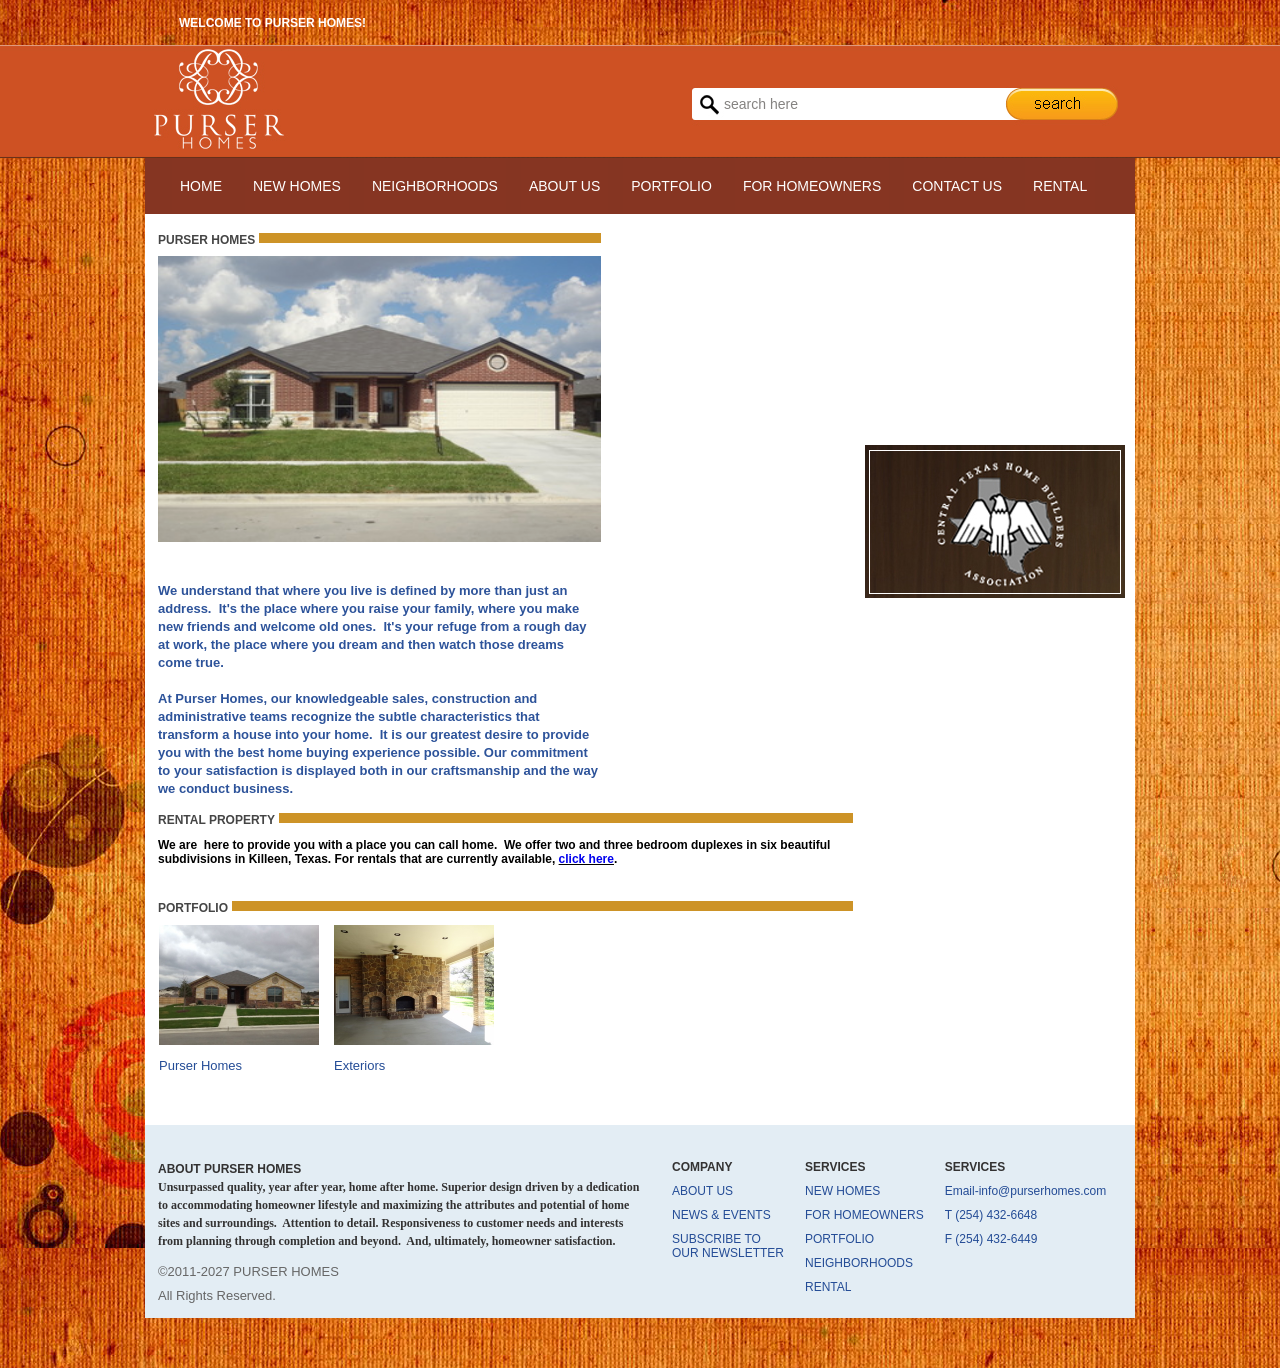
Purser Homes (200, 1065)
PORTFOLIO (671, 186)
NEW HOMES (297, 186)
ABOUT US (564, 186)
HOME (201, 186)
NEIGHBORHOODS (435, 186)
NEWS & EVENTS (721, 1215)
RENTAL (1060, 186)
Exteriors (359, 1065)
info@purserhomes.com (1043, 1191)
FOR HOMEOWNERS (812, 186)
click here (586, 859)
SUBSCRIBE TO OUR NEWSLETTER (728, 1246)
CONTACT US (957, 186)
